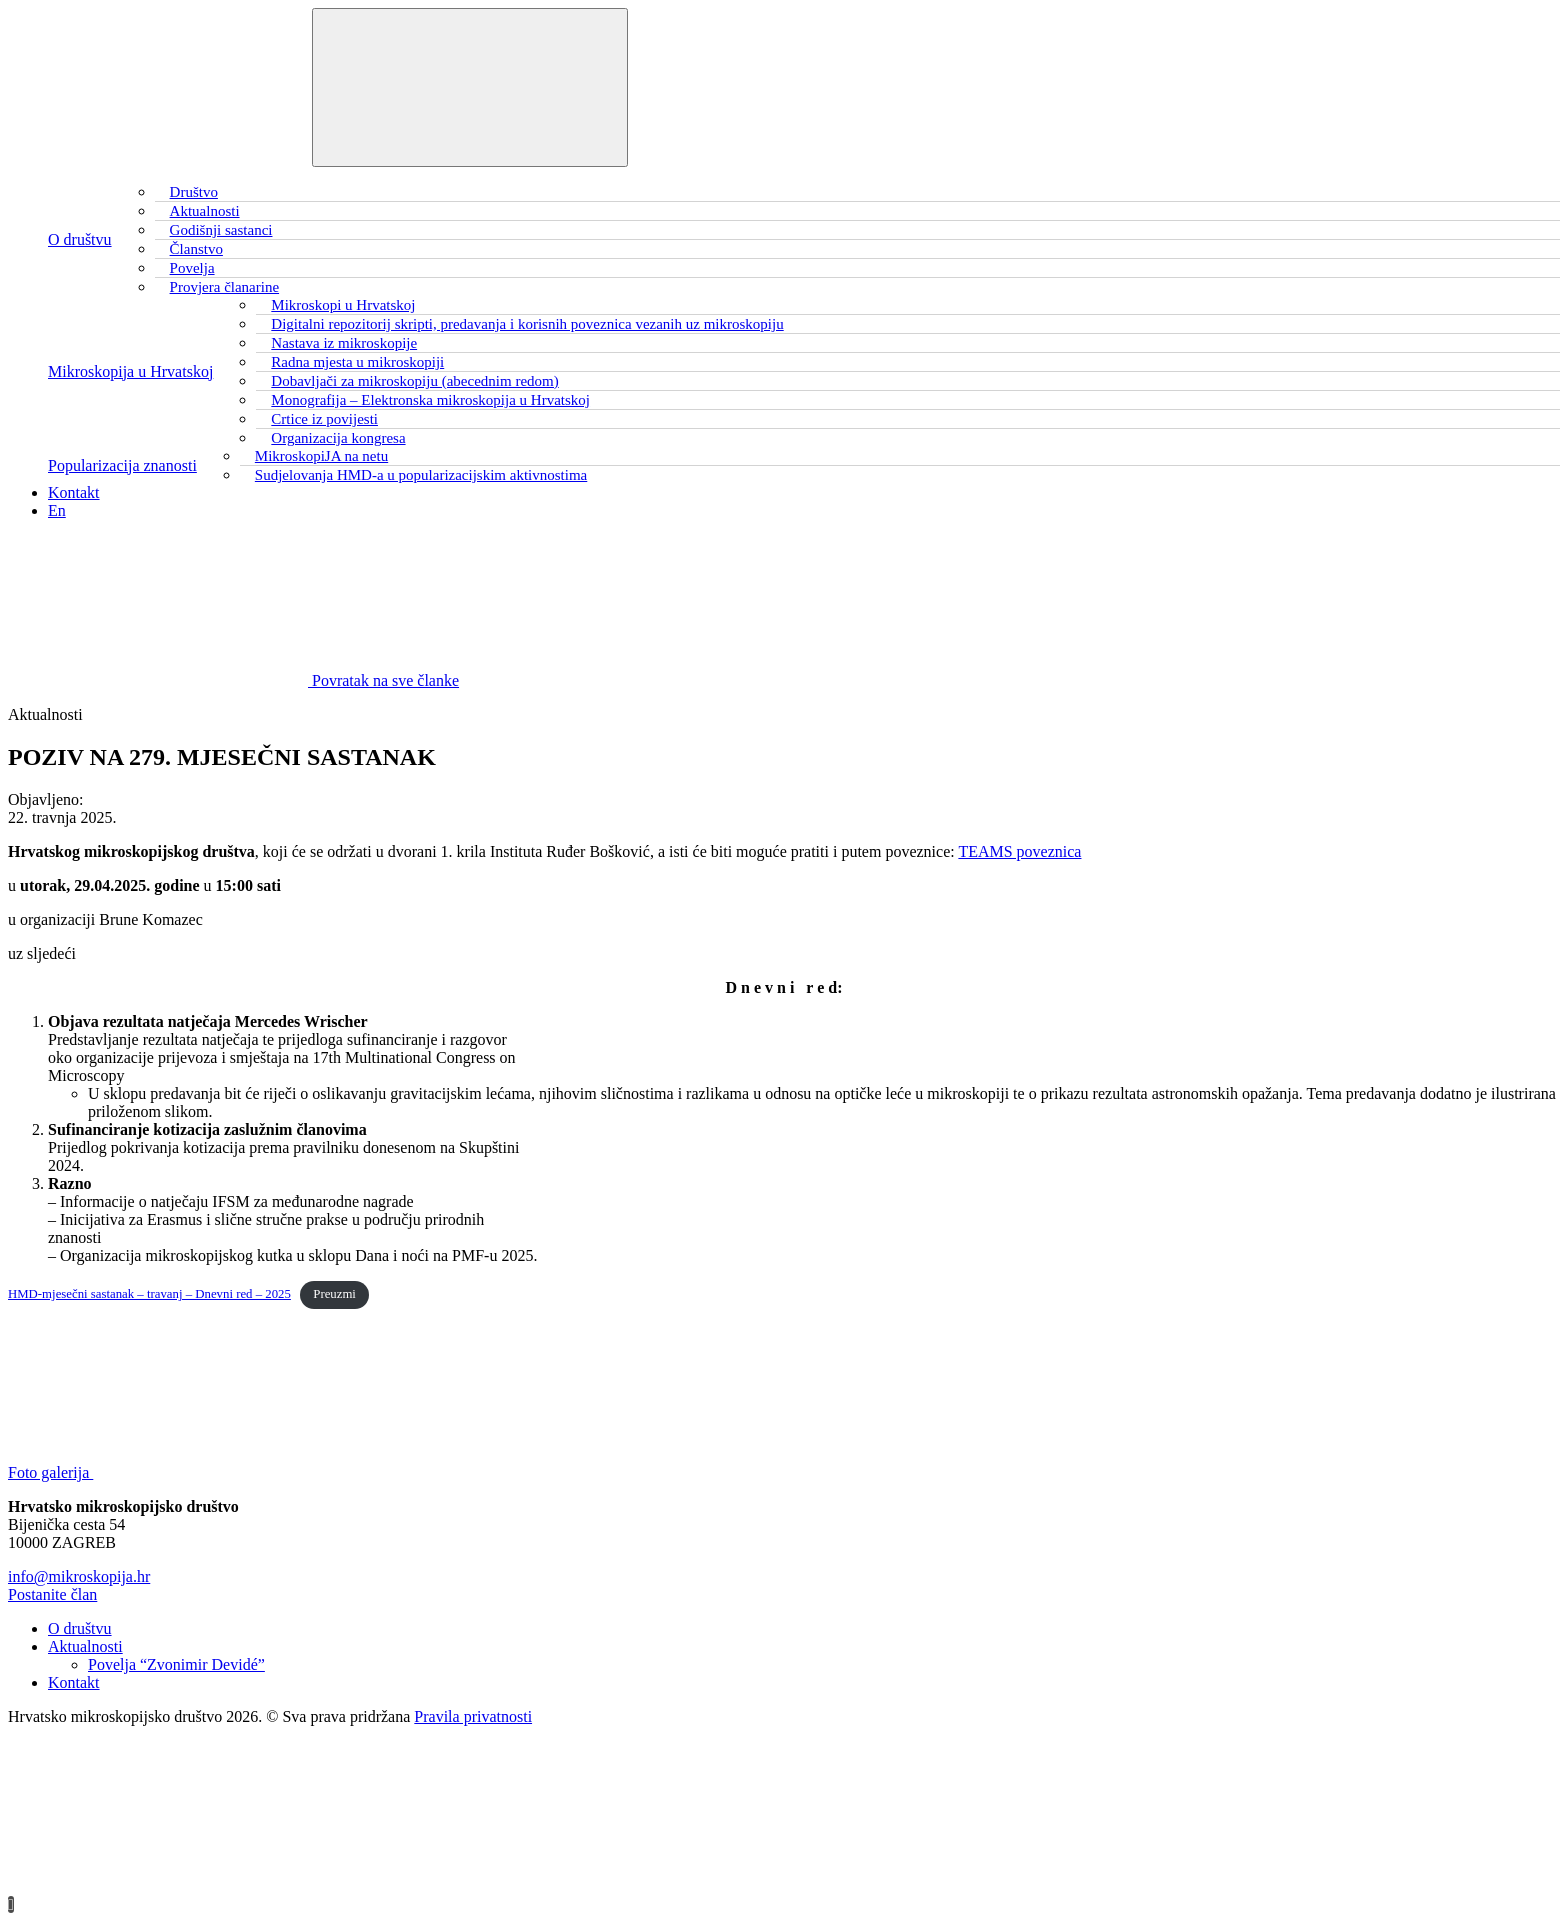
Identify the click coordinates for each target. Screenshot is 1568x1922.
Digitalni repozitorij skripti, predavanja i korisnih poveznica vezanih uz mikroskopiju (527, 324)
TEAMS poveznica (1019, 851)
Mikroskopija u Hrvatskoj (130, 371)
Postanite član (52, 1594)
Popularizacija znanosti (122, 465)
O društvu (80, 239)
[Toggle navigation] (470, 87)
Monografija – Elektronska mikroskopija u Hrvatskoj (430, 400)
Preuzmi (334, 1294)
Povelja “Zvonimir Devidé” (176, 1664)
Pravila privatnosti (473, 1716)
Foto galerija (200, 1472)
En (57, 510)
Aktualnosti (85, 1646)
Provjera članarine (225, 287)
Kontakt (74, 492)
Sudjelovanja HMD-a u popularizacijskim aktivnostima (421, 475)
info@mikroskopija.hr (79, 1576)
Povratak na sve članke (233, 680)
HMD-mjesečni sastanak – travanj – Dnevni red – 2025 (149, 1294)
